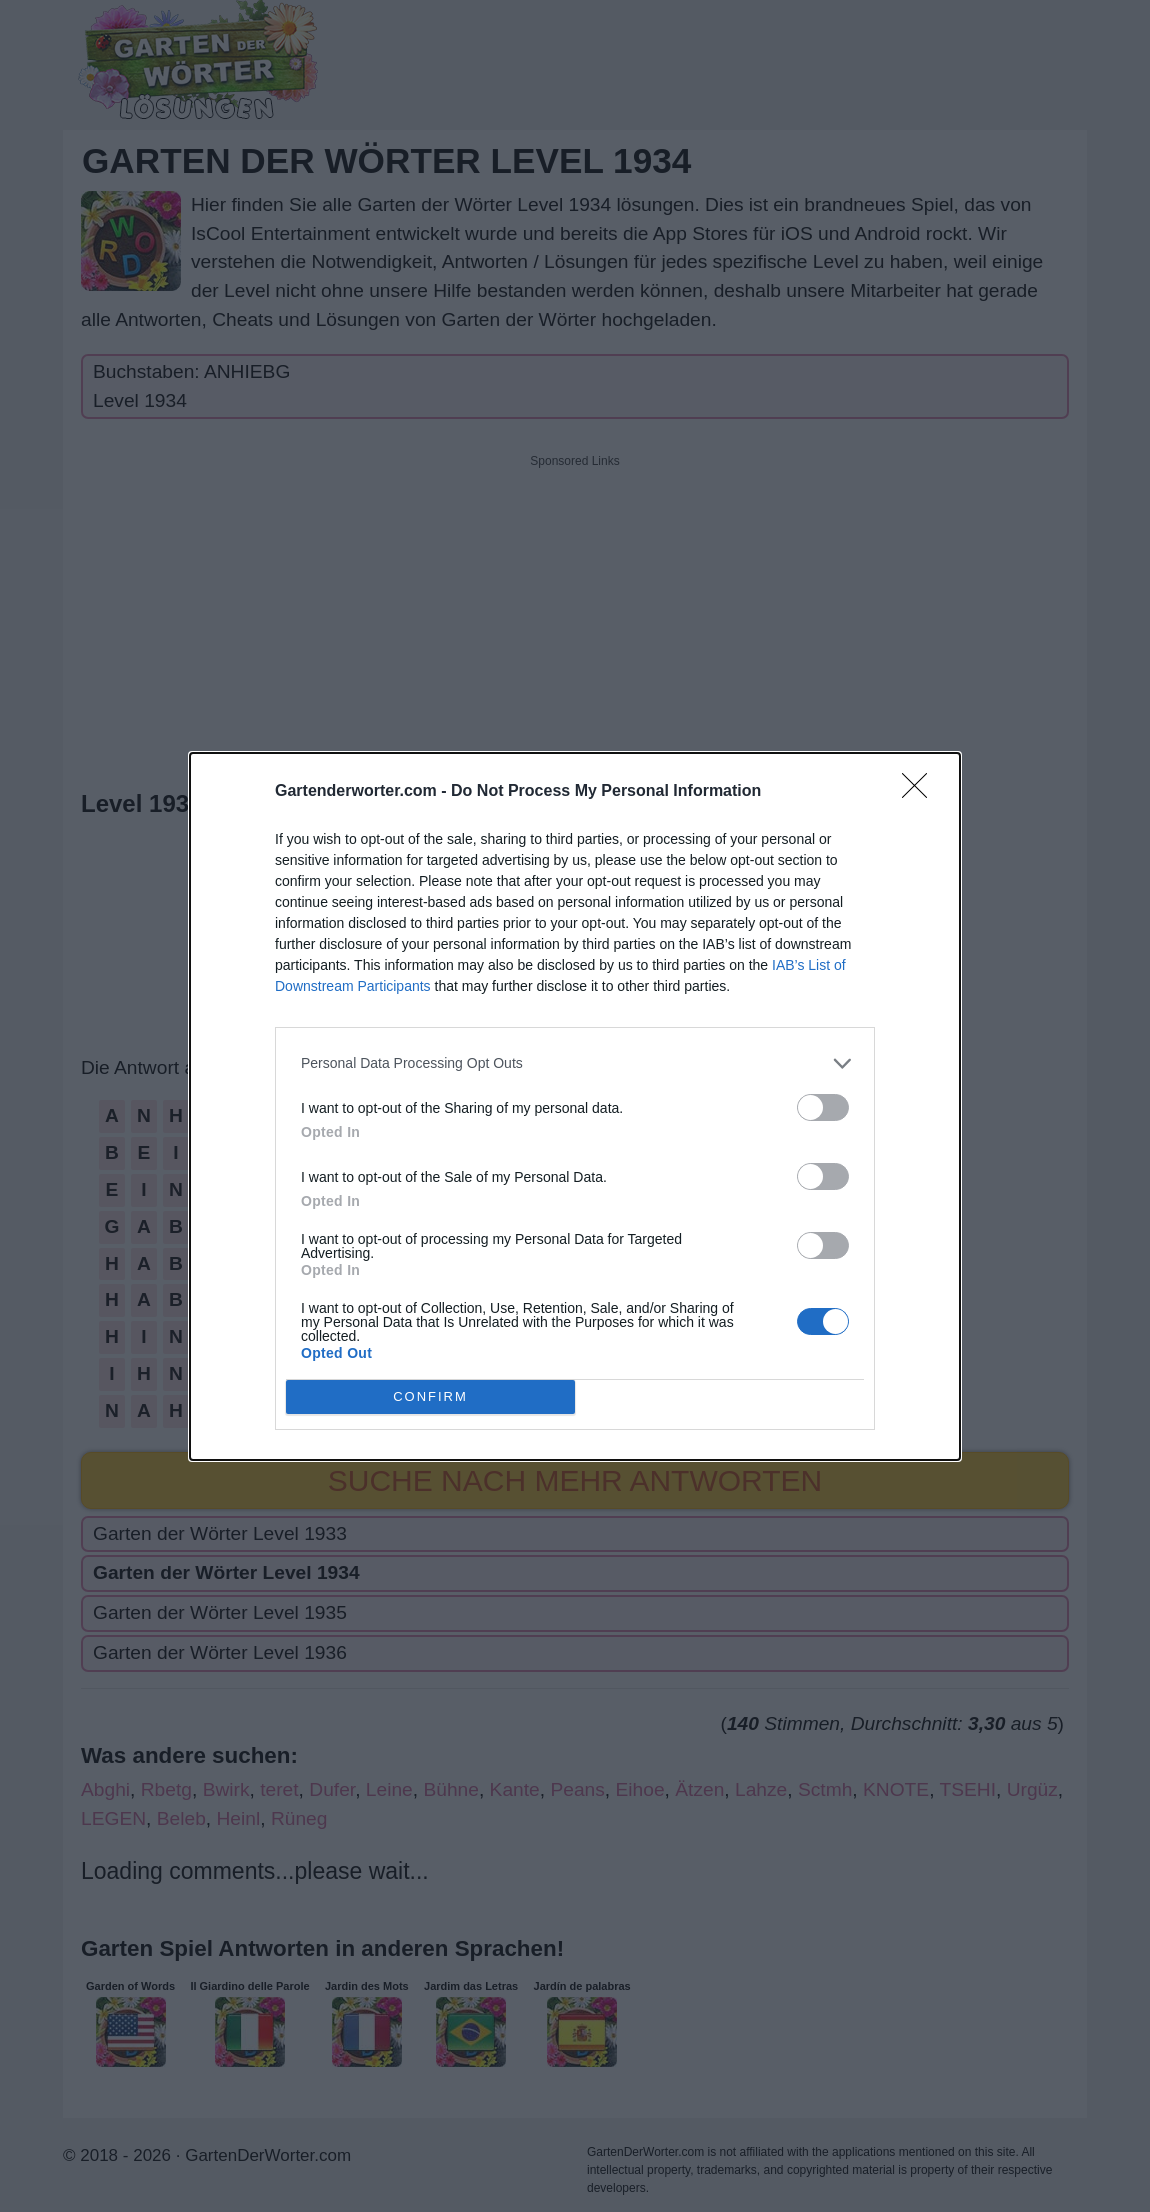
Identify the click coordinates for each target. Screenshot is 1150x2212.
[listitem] (575, 1063)
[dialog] (575, 1106)
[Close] (921, 792)
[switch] (823, 1107)
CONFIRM (430, 1396)
